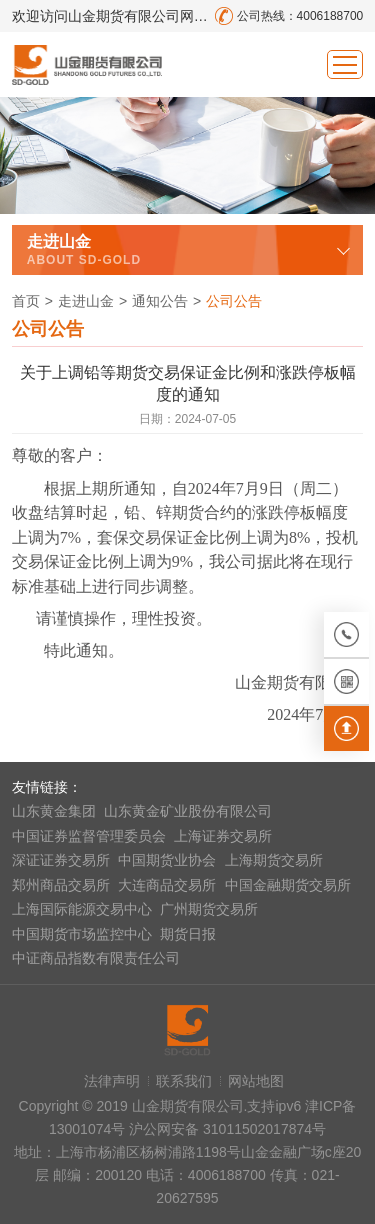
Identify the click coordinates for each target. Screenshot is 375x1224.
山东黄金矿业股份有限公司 (188, 811)
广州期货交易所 (209, 909)
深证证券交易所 (61, 860)
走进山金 (86, 301)
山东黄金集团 (54, 811)
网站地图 (256, 1081)
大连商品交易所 (167, 885)
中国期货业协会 (167, 860)
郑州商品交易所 (61, 885)
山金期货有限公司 (87, 64)
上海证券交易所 (223, 836)
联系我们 (184, 1081)
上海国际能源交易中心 (82, 909)
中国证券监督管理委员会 (89, 836)
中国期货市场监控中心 (82, 934)
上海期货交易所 (274, 860)
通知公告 (160, 301)
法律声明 (112, 1081)
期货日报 (188, 934)
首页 (26, 301)
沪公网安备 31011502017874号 (227, 1129)
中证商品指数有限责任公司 (96, 958)
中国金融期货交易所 (288, 885)
